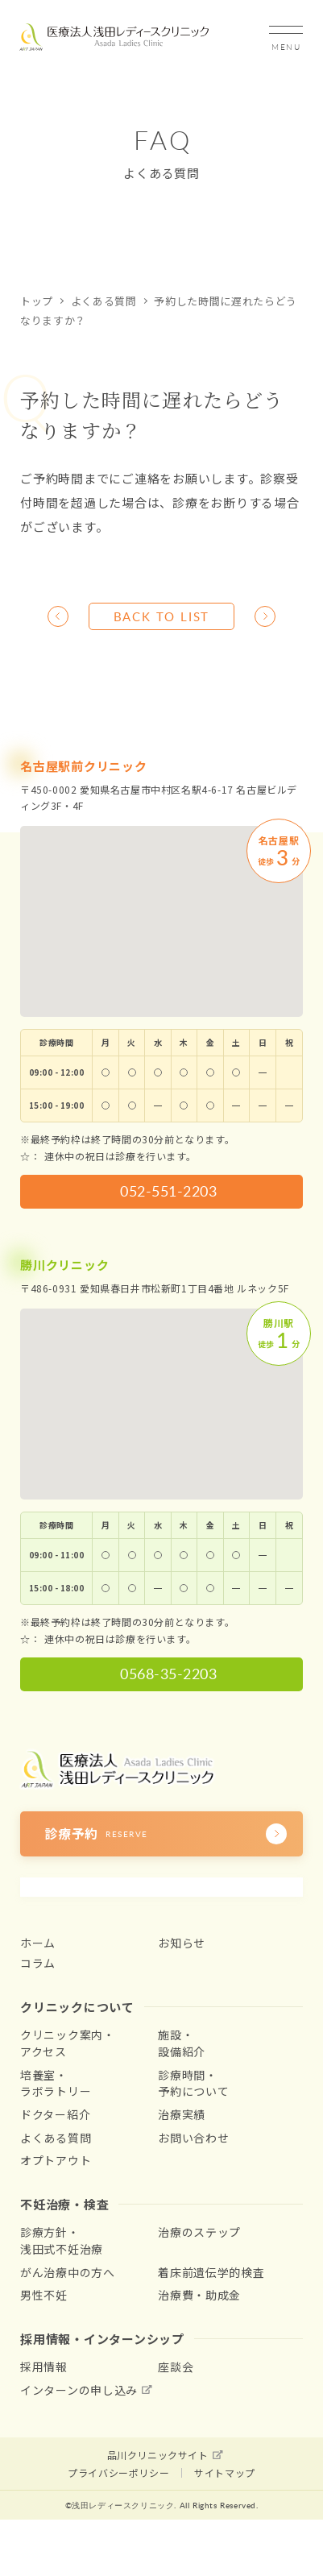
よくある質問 (104, 301)
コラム (38, 1963)
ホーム (38, 1943)
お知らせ (181, 1943)
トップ (36, 301)
